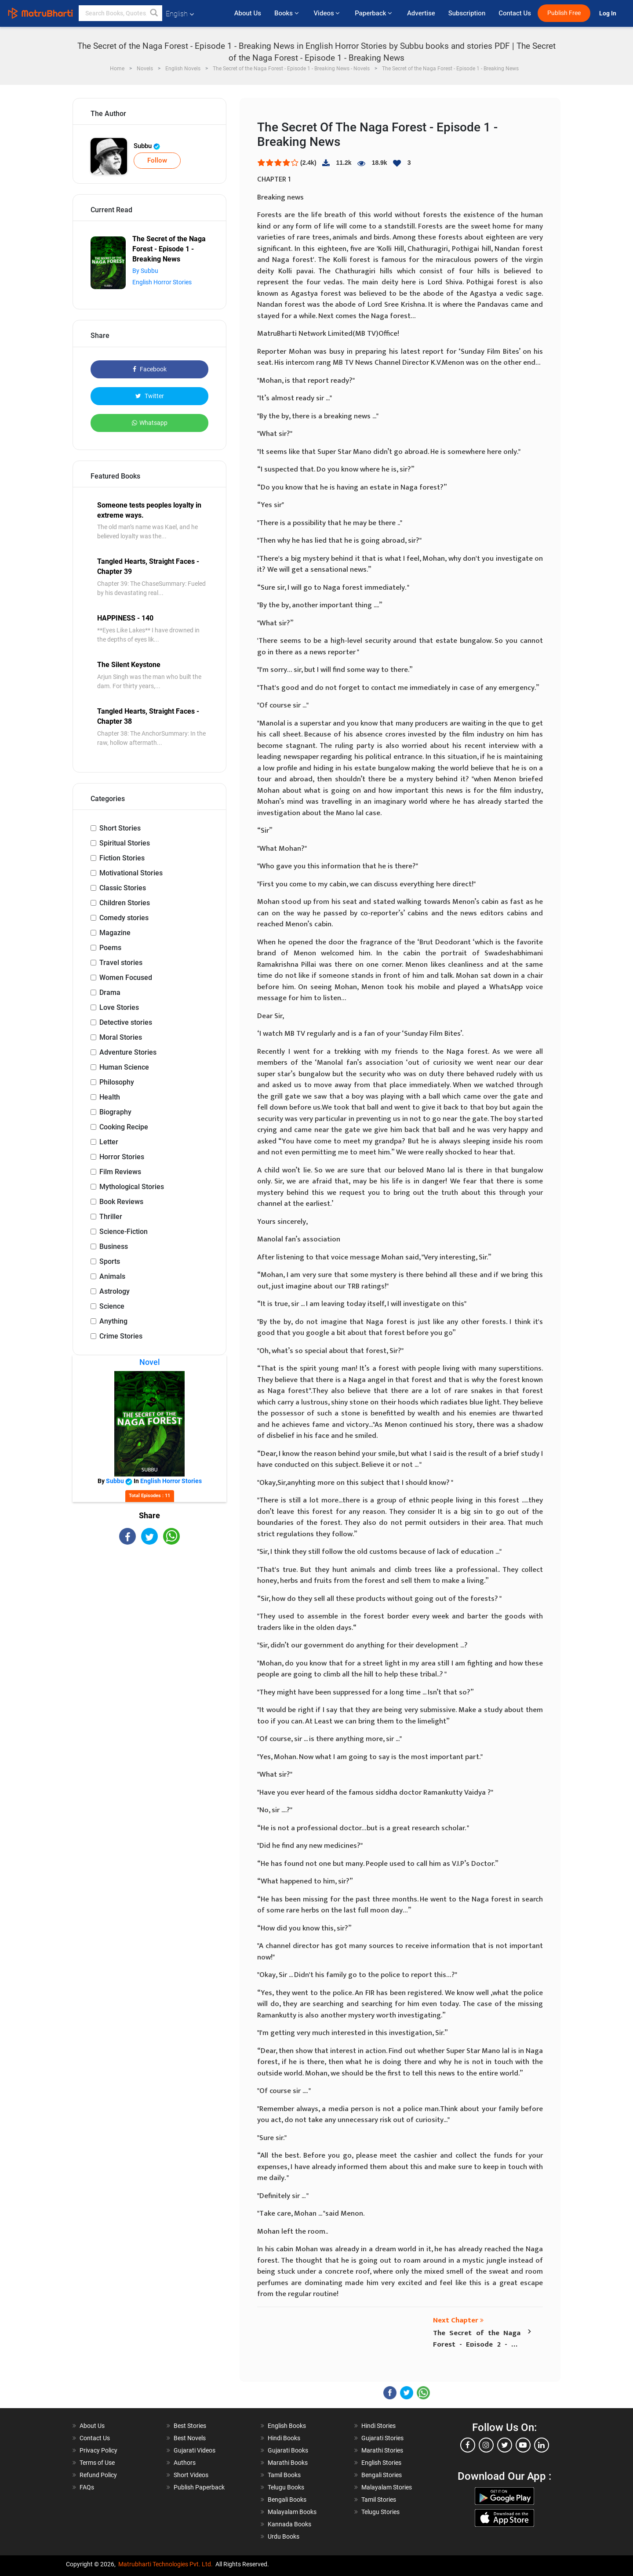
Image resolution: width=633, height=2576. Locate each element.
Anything (113, 1321)
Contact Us (514, 13)
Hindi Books (284, 2438)
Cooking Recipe (123, 1127)
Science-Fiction (123, 1231)
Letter (108, 1142)
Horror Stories (121, 1157)
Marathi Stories (382, 2450)
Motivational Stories (131, 873)
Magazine (115, 933)
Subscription (466, 13)
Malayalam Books (292, 2511)
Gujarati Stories (382, 2438)
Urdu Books (283, 2536)
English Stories (381, 2462)
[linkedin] (541, 2445)
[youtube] (523, 2445)
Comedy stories (124, 918)
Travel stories (120, 962)
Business (113, 1246)
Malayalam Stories (386, 2487)
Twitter (149, 395)
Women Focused (125, 977)
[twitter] (504, 2445)
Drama (109, 992)
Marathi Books (288, 2462)
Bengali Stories (381, 2474)
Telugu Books (286, 2487)
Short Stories (120, 828)
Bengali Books (287, 2499)
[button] (154, 13)
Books (287, 13)
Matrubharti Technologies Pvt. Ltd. (165, 2564)
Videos (327, 13)
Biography (115, 1112)
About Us (247, 13)
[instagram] (486, 2445)
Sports (109, 1261)
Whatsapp (149, 422)
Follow (157, 160)
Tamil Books (284, 2474)
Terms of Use (97, 2462)
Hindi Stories (378, 2425)
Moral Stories (120, 1037)
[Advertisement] (149, 1621)
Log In (608, 13)
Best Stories (190, 2425)
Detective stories (125, 1022)
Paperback (374, 13)
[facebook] (467, 2445)
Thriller (110, 1216)
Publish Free (564, 13)
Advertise (421, 13)
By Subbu (145, 270)
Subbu (147, 146)
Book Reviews (121, 1201)
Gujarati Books (288, 2450)
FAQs (87, 2487)
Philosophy (116, 1082)
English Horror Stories (162, 282)
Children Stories (124, 903)
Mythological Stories (131, 1187)
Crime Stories (120, 1336)
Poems (110, 947)
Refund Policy (98, 2474)
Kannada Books (289, 2524)
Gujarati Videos (194, 2450)
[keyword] (120, 13)
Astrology (114, 1291)
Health (109, 1097)
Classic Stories (122, 888)
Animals (112, 1276)
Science (111, 1306)
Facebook (150, 369)
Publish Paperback (199, 2487)
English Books (287, 2425)
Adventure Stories (127, 1052)
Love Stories (119, 1007)
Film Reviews (120, 1172)
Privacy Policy (98, 2450)
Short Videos (191, 2474)
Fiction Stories (122, 858)
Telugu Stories (380, 2511)
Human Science (124, 1067)
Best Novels (190, 2438)
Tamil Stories (378, 2499)
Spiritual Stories (124, 843)
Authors (185, 2462)
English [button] (180, 14)
